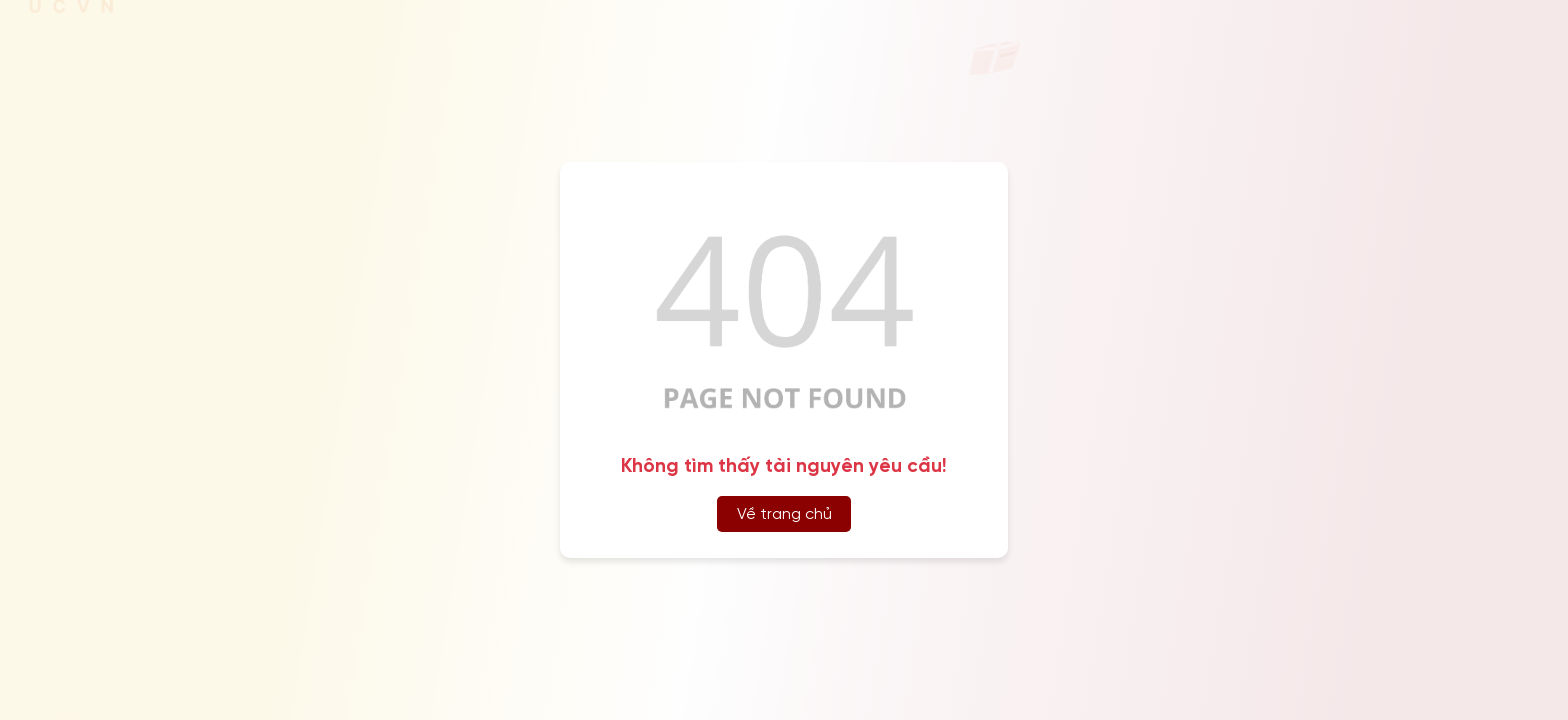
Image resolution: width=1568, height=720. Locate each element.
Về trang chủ (784, 514)
